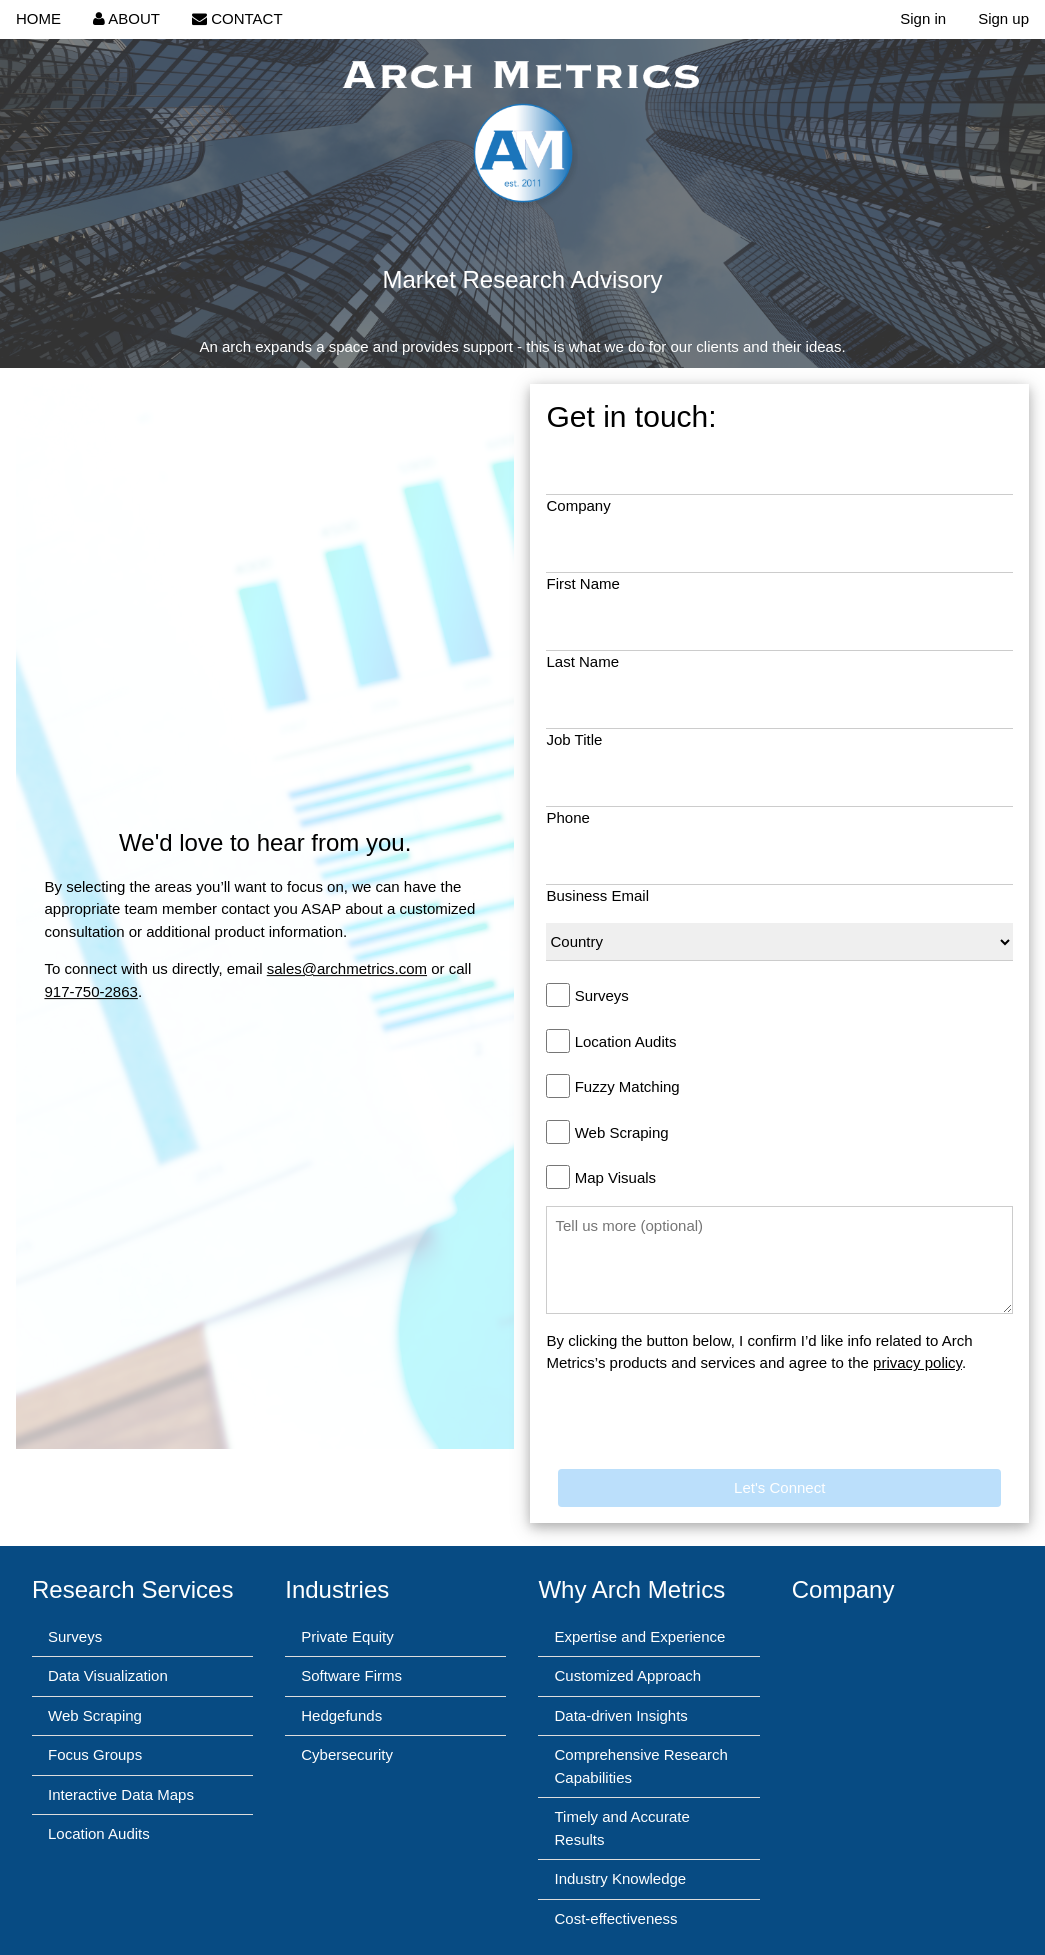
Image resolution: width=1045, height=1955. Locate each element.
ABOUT (126, 18)
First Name (582, 583)
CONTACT (237, 18)
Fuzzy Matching (627, 1086)
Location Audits (626, 1041)
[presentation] (698, 1430)
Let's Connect (779, 1487)
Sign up (1003, 18)
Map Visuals (615, 1177)
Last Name (582, 661)
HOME (38, 18)
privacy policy (917, 1362)
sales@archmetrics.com (347, 968)
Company (578, 505)
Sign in (923, 18)
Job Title (574, 739)
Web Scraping (622, 1132)
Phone (567, 817)
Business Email (597, 895)
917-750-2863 (90, 991)
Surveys (602, 995)
